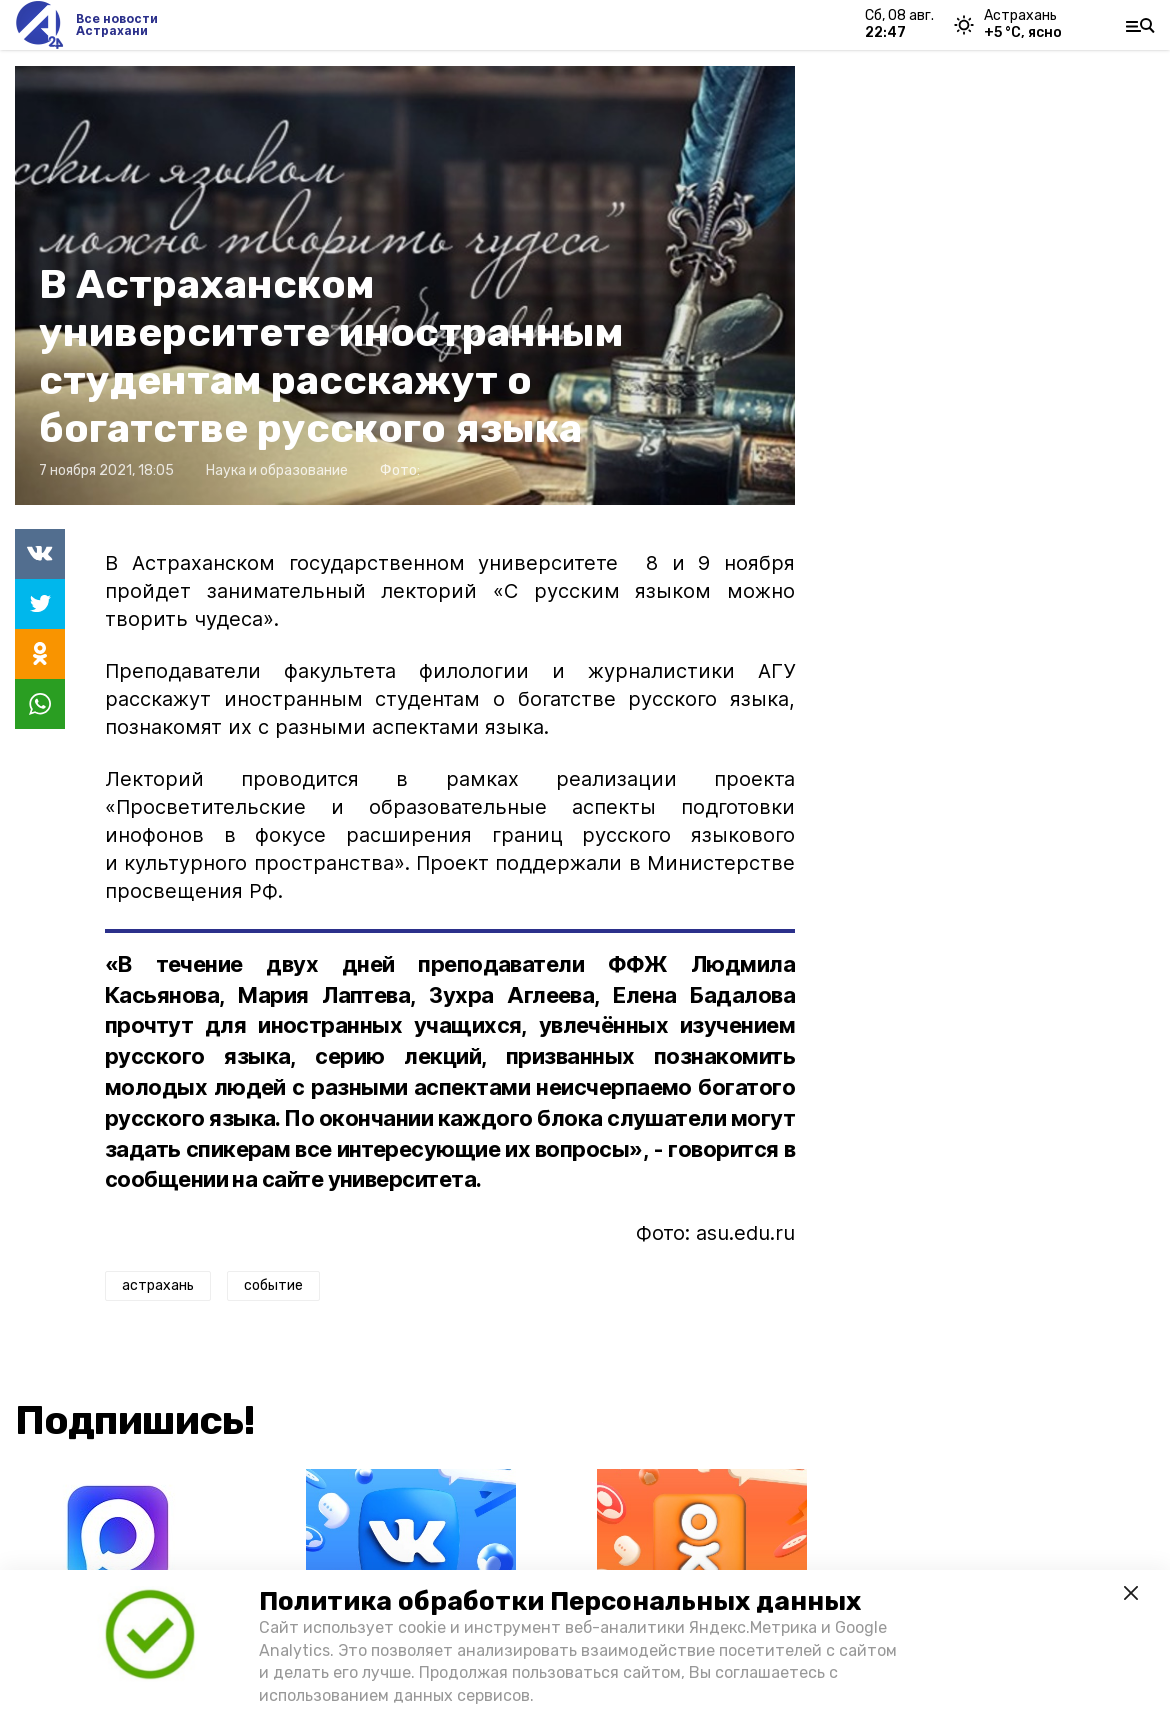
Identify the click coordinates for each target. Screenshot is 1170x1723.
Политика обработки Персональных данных (560, 1601)
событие (273, 1285)
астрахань (158, 1285)
